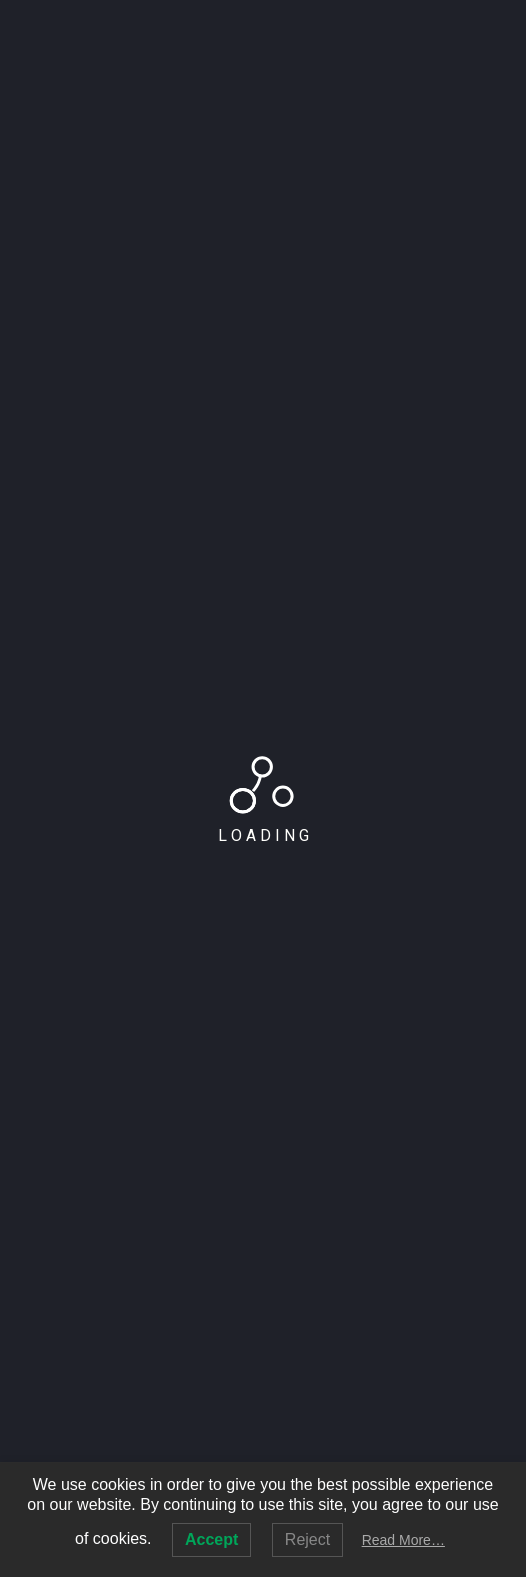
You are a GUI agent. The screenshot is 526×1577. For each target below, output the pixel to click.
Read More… (403, 1540)
